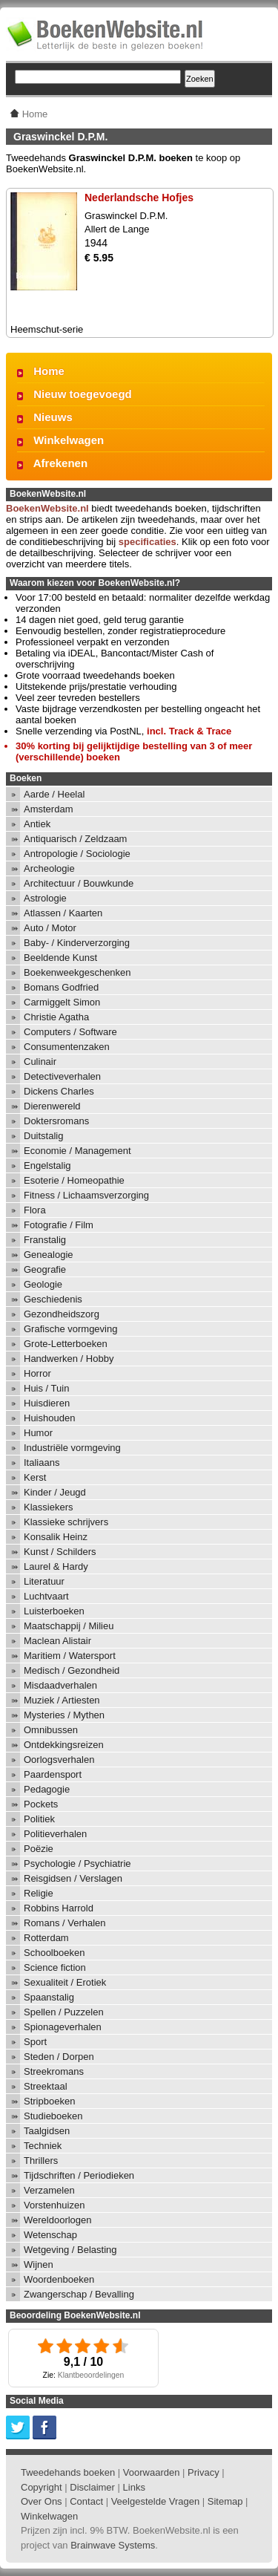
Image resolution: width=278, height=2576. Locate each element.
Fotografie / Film (58, 1224)
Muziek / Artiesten (62, 1700)
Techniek (43, 2145)
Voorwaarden (151, 2472)
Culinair (40, 1061)
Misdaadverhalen (60, 1685)
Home (48, 371)
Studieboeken (53, 2116)
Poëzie (38, 1848)
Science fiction (55, 1967)
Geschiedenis (53, 1299)
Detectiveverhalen (62, 1076)
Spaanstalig (49, 1997)
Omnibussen (51, 1729)
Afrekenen (60, 463)
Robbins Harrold (58, 1908)
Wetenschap (50, 2234)
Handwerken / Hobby (68, 1358)
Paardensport (53, 1774)
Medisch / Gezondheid (71, 1670)
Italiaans (41, 1462)
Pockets (41, 1804)
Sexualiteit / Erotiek (65, 1982)
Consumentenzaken (67, 1046)
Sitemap (225, 2501)
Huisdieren (47, 1403)
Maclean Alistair (57, 1640)
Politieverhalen (55, 1833)
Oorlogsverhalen (59, 1759)
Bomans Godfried (61, 987)
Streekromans (54, 2071)
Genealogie (48, 1254)
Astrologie (45, 898)
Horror (37, 1373)
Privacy (203, 2472)
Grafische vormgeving (70, 1328)
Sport (35, 2041)
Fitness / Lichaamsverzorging (86, 1195)
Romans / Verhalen (65, 1922)
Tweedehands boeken (68, 2472)
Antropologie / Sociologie (77, 853)
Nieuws (53, 417)
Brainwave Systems (112, 2545)
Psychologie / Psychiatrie (77, 1863)
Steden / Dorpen (59, 2056)
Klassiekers (48, 1507)
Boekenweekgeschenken (77, 972)
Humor (38, 1432)
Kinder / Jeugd (55, 1492)
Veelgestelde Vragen (155, 2501)
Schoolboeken (54, 1952)
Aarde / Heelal (54, 794)
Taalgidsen (47, 2130)
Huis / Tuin (46, 1388)
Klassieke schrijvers (66, 1521)
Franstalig (45, 1239)
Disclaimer (92, 2487)
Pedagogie (47, 1789)
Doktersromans (56, 1120)
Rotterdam (46, 1937)
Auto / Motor (50, 927)
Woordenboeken (59, 2279)
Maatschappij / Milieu (68, 1625)
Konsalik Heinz (55, 1536)
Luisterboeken (54, 1611)
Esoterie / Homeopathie (74, 1180)
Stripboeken (49, 2101)
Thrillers (41, 2160)
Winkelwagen (68, 440)
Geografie (45, 1269)
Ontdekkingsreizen (64, 1744)
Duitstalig (43, 1135)
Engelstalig (47, 1165)
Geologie (43, 1284)
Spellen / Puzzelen (64, 2012)
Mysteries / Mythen (64, 1715)
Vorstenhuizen (54, 2205)
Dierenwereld (52, 1106)
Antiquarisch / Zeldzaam (75, 838)
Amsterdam (48, 809)
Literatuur (44, 1581)
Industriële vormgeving (72, 1447)
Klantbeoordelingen (91, 2375)
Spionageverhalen (63, 2026)
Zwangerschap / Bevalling (79, 2294)
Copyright (41, 2487)
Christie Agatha (56, 1017)
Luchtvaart (46, 1596)
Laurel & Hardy (56, 1566)
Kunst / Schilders (60, 1551)
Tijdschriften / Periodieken (79, 2175)
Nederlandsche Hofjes (139, 197)
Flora (35, 1210)
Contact (86, 2501)
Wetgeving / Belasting (70, 2249)
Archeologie (49, 868)
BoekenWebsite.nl (47, 508)
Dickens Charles (59, 1091)
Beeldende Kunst (60, 957)
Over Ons (41, 2501)
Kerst (35, 1477)
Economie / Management (77, 1150)
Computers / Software (70, 1031)
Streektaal (45, 2086)
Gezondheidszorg (61, 1314)
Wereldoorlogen (58, 2220)
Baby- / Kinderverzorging (77, 942)
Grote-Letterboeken (65, 1343)
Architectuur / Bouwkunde (78, 883)
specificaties (147, 541)
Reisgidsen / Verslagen (73, 1878)
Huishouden (49, 1418)
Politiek (39, 1819)
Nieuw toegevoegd (82, 394)
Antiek (37, 823)
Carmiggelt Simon (62, 1002)
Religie (38, 1893)
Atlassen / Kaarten (63, 913)
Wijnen (38, 2264)
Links (134, 2487)
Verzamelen (49, 2190)
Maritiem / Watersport (70, 1655)
